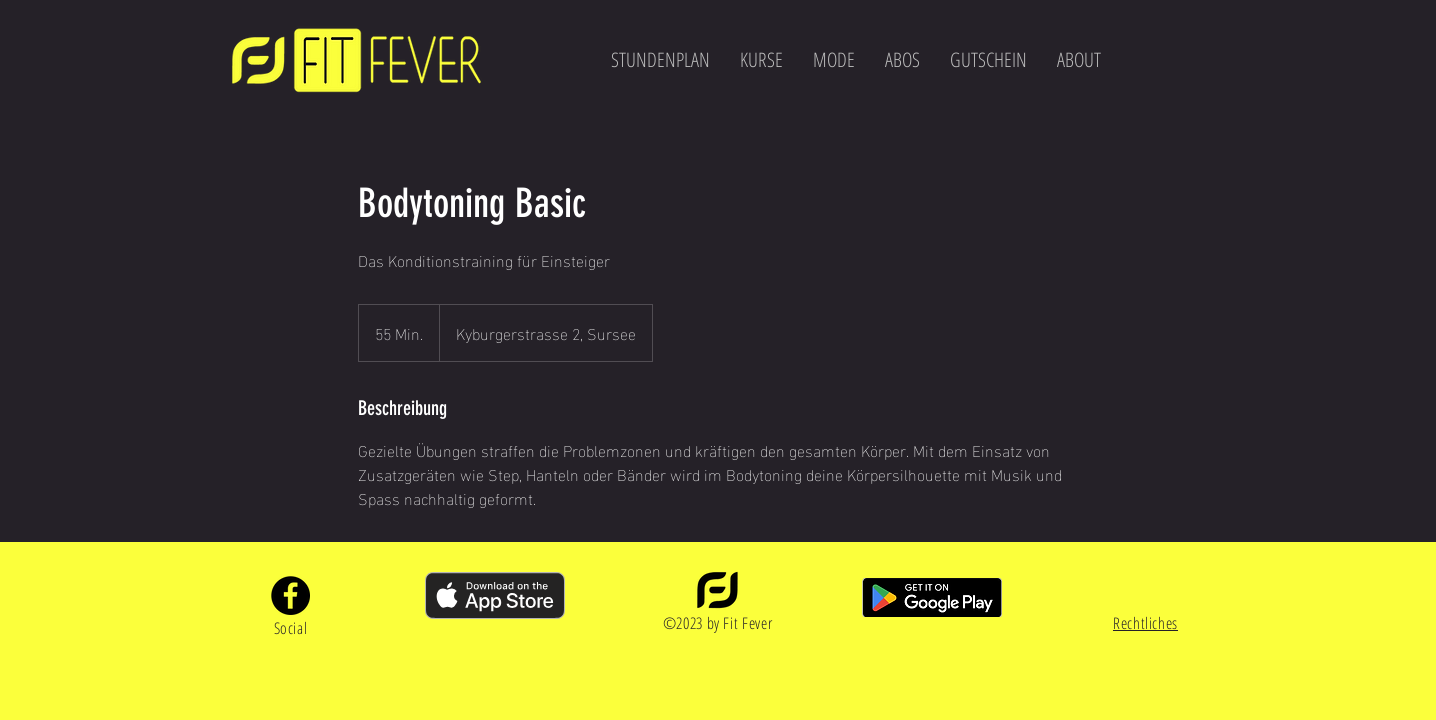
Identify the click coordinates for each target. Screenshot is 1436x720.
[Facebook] (290, 595)
